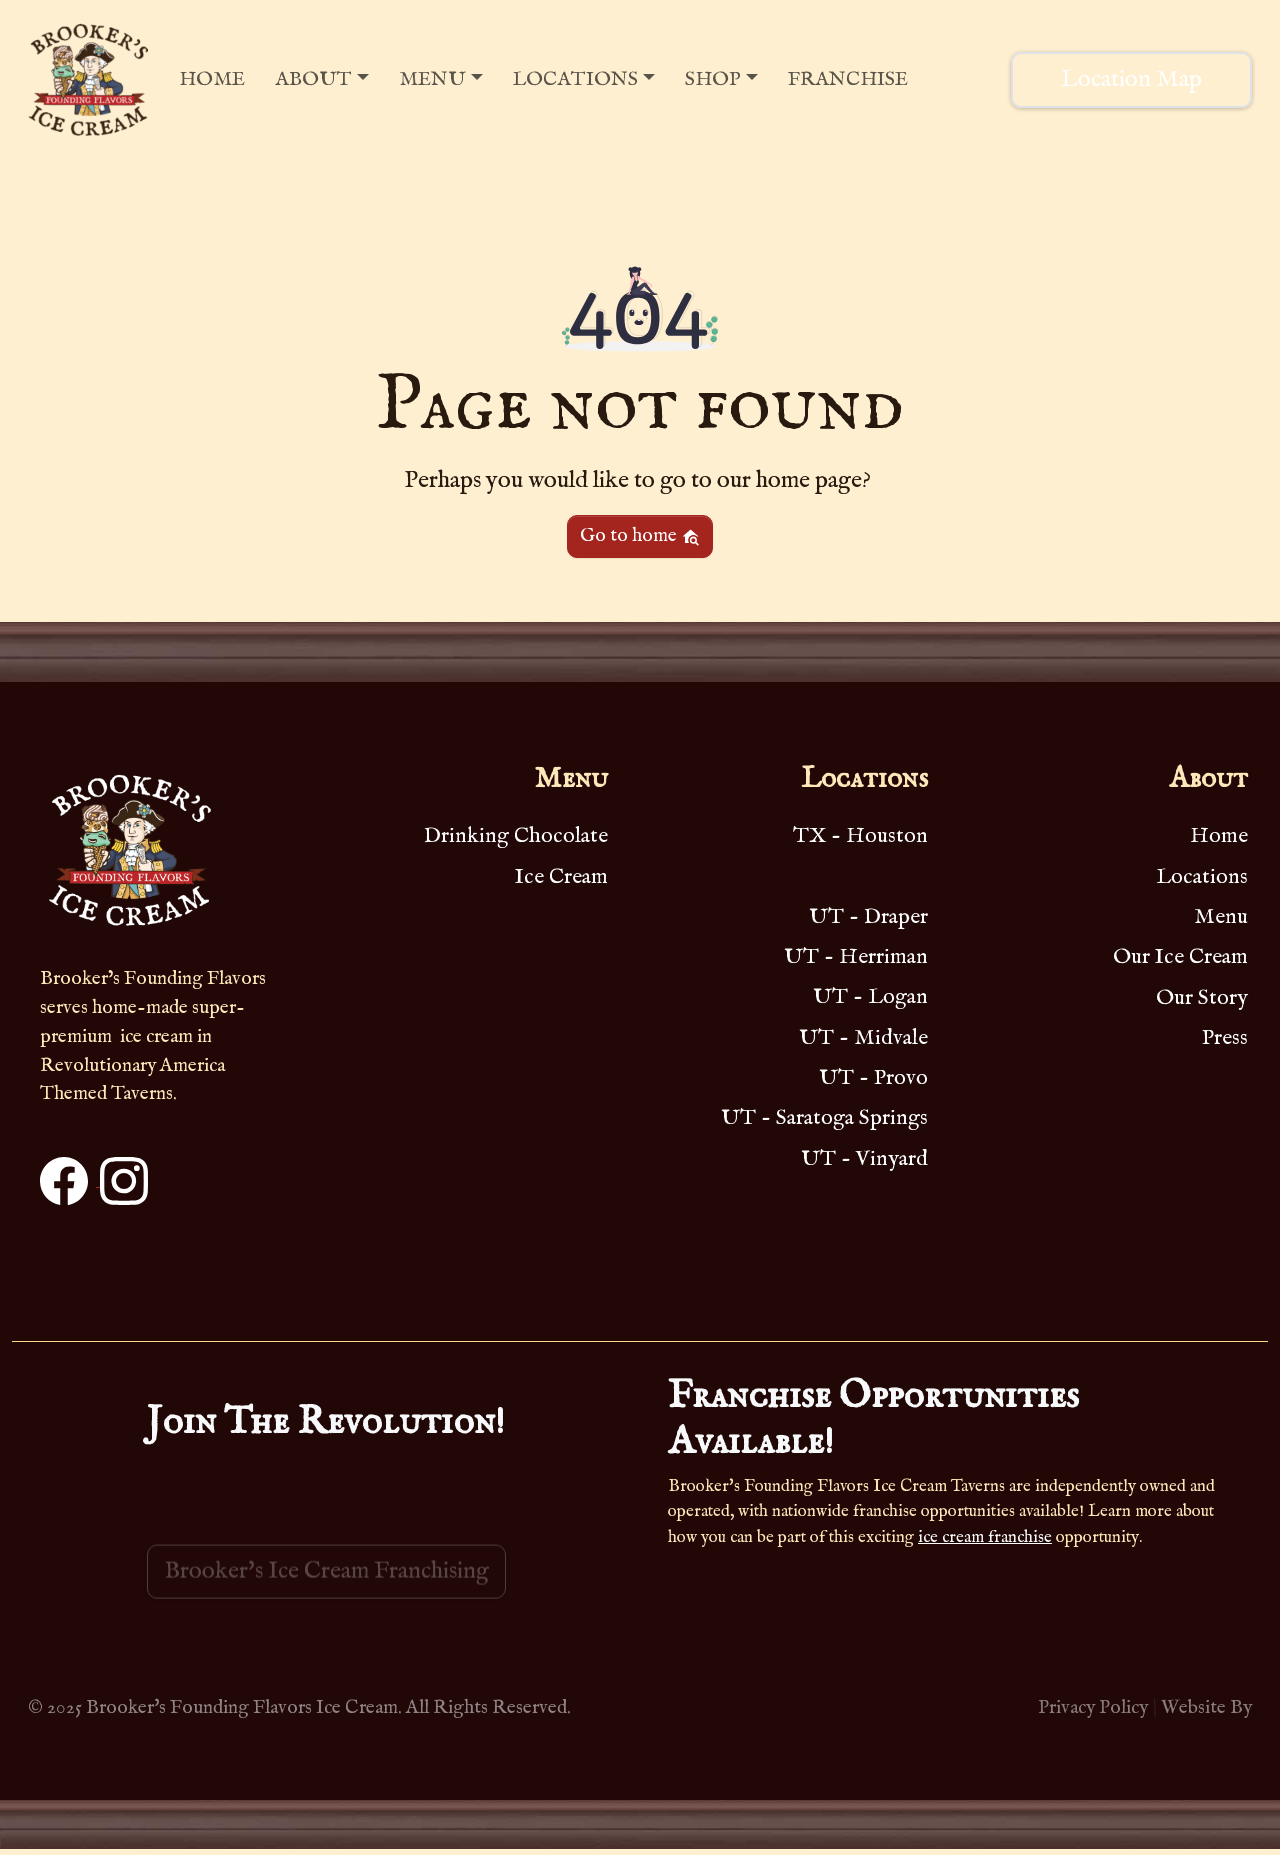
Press (1225, 1038)
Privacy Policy (1093, 1708)
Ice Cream (561, 877)
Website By (1206, 1708)
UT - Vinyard (864, 1159)
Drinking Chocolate (516, 836)
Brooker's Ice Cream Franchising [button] (326, 1590)
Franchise (848, 79)
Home (212, 79)
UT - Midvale (863, 1038)
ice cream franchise (985, 1537)
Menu (432, 79)
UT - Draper (868, 917)
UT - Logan (870, 997)
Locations (575, 79)
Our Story (1202, 998)
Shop (713, 79)
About (313, 79)
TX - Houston (860, 836)
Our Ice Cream (1180, 957)
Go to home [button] (640, 536)
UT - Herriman (856, 957)
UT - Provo (873, 1078)
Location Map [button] (1131, 79)
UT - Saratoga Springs (824, 1118)
